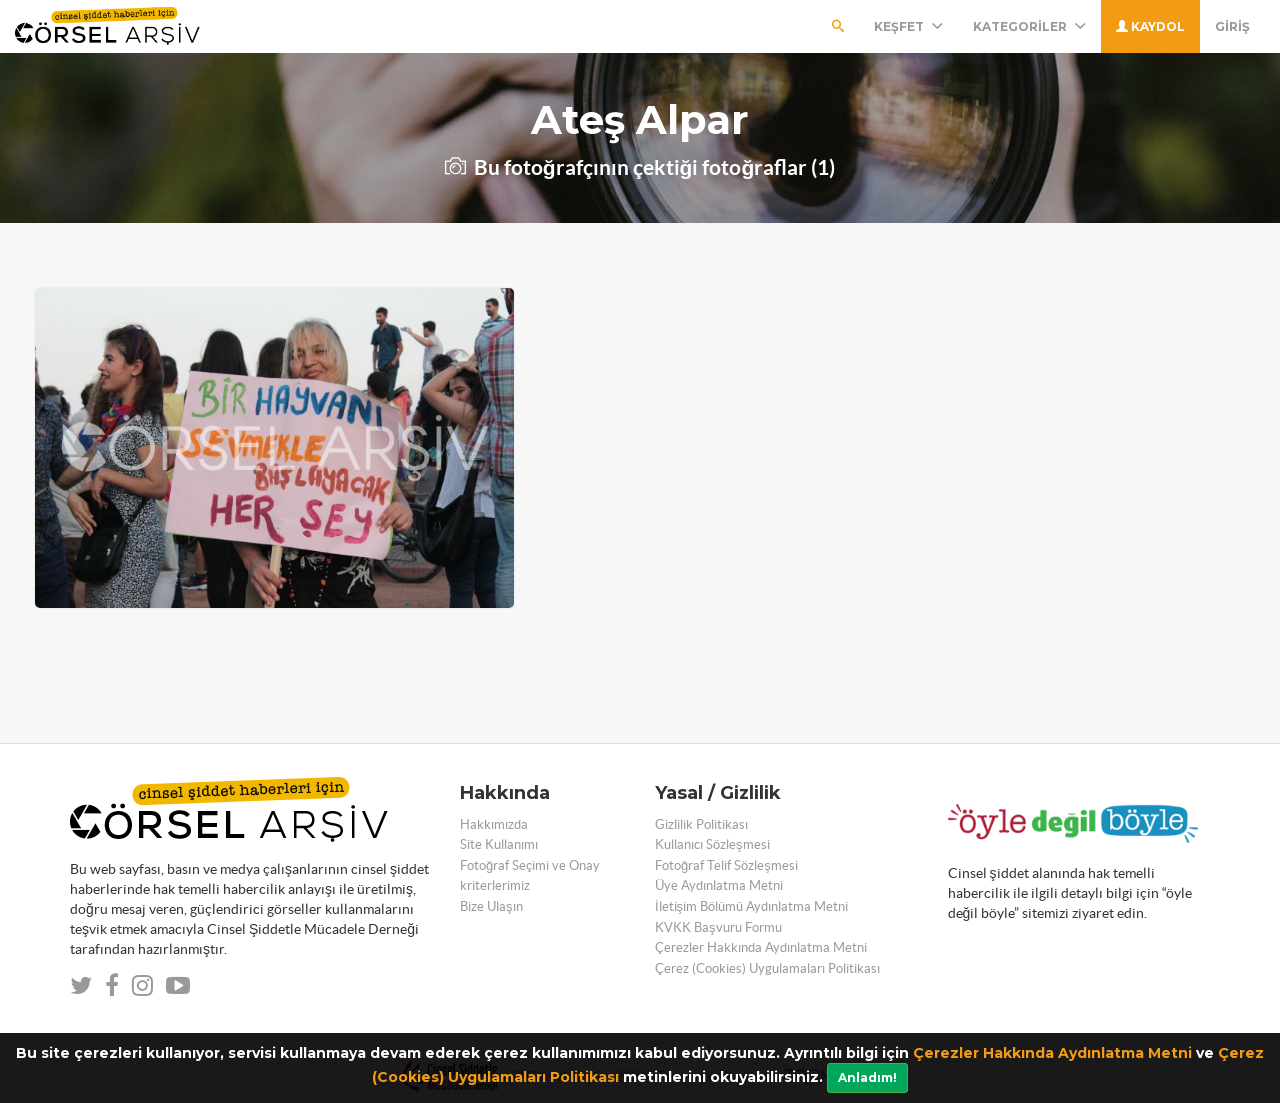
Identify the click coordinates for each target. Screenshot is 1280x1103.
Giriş (1232, 26)
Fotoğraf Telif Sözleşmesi (726, 865)
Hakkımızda (494, 824)
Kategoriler (1029, 26)
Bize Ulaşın (491, 906)
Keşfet (908, 26)
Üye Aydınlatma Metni (719, 885)
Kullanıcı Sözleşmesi (712, 844)
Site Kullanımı (499, 844)
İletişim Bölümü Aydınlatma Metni (751, 906)
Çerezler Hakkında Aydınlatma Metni (1052, 1053)
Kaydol (1150, 26)
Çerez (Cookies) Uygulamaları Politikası (767, 968)
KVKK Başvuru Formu (718, 927)
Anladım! (867, 1077)
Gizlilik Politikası (701, 824)
